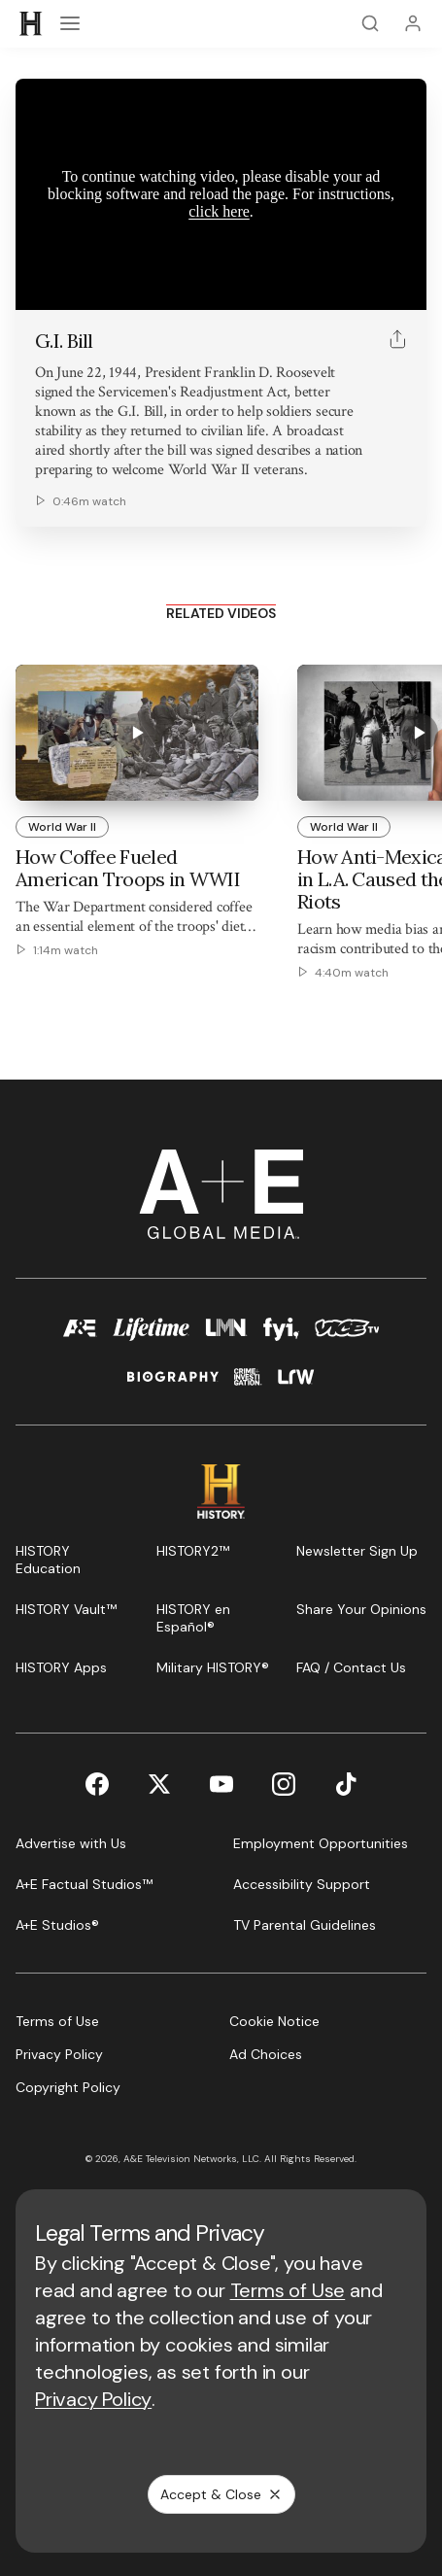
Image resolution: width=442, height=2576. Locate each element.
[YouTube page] (221, 1784)
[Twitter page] (159, 1784)
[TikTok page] (345, 1784)
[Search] (370, 23)
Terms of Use (288, 2290)
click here (219, 211)
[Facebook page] (97, 1784)
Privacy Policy (93, 2399)
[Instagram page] (283, 1784)
